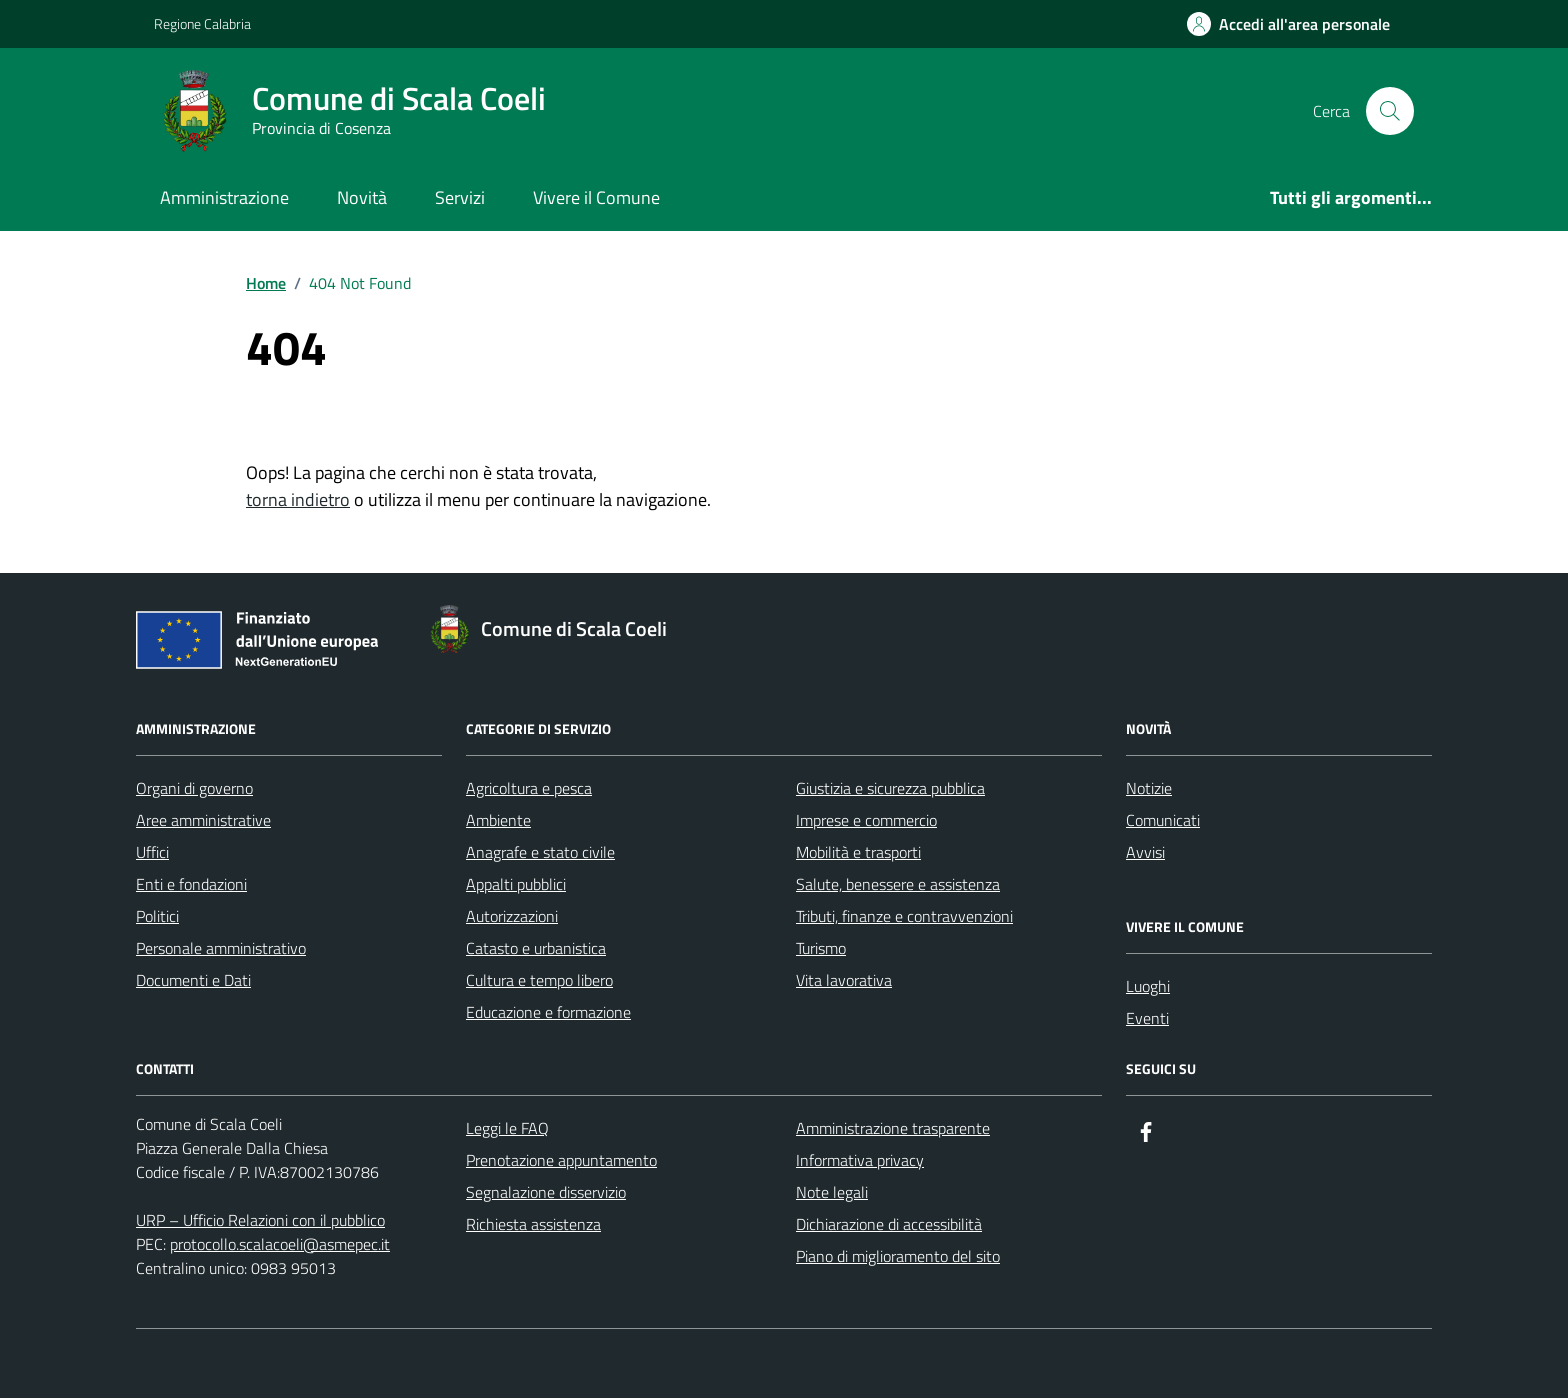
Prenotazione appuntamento (561, 1160)
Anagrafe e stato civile (540, 852)
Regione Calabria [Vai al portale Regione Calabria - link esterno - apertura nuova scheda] (202, 23)
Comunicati (1163, 820)
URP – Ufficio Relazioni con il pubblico (260, 1220)
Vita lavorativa (844, 980)
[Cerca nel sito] (1390, 111)
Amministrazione (224, 197)
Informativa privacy (860, 1160)
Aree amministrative (203, 820)
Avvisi (1145, 852)
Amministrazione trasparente (893, 1128)
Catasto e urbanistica (536, 948)
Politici (157, 916)
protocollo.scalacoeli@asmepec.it (280, 1244)
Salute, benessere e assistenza (898, 884)
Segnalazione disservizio (546, 1192)
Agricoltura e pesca (529, 788)
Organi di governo (194, 788)
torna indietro (298, 499)
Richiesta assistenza (533, 1224)
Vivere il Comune (596, 197)
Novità (362, 197)
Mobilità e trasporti (858, 852)
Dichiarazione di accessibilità (889, 1224)
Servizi (460, 197)
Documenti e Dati (193, 980)
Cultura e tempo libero (539, 980)
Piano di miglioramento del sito (898, 1256)
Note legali (832, 1192)
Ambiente (498, 820)
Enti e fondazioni (191, 884)
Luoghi (1148, 986)
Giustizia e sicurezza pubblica (890, 788)
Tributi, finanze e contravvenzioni (904, 916)
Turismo (821, 948)
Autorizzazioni (512, 916)
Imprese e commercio (866, 820)
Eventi (1147, 1018)
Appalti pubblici (516, 884)
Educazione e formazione (548, 1012)
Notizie (1149, 788)
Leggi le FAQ (507, 1128)
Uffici (152, 852)
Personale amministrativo (221, 948)
